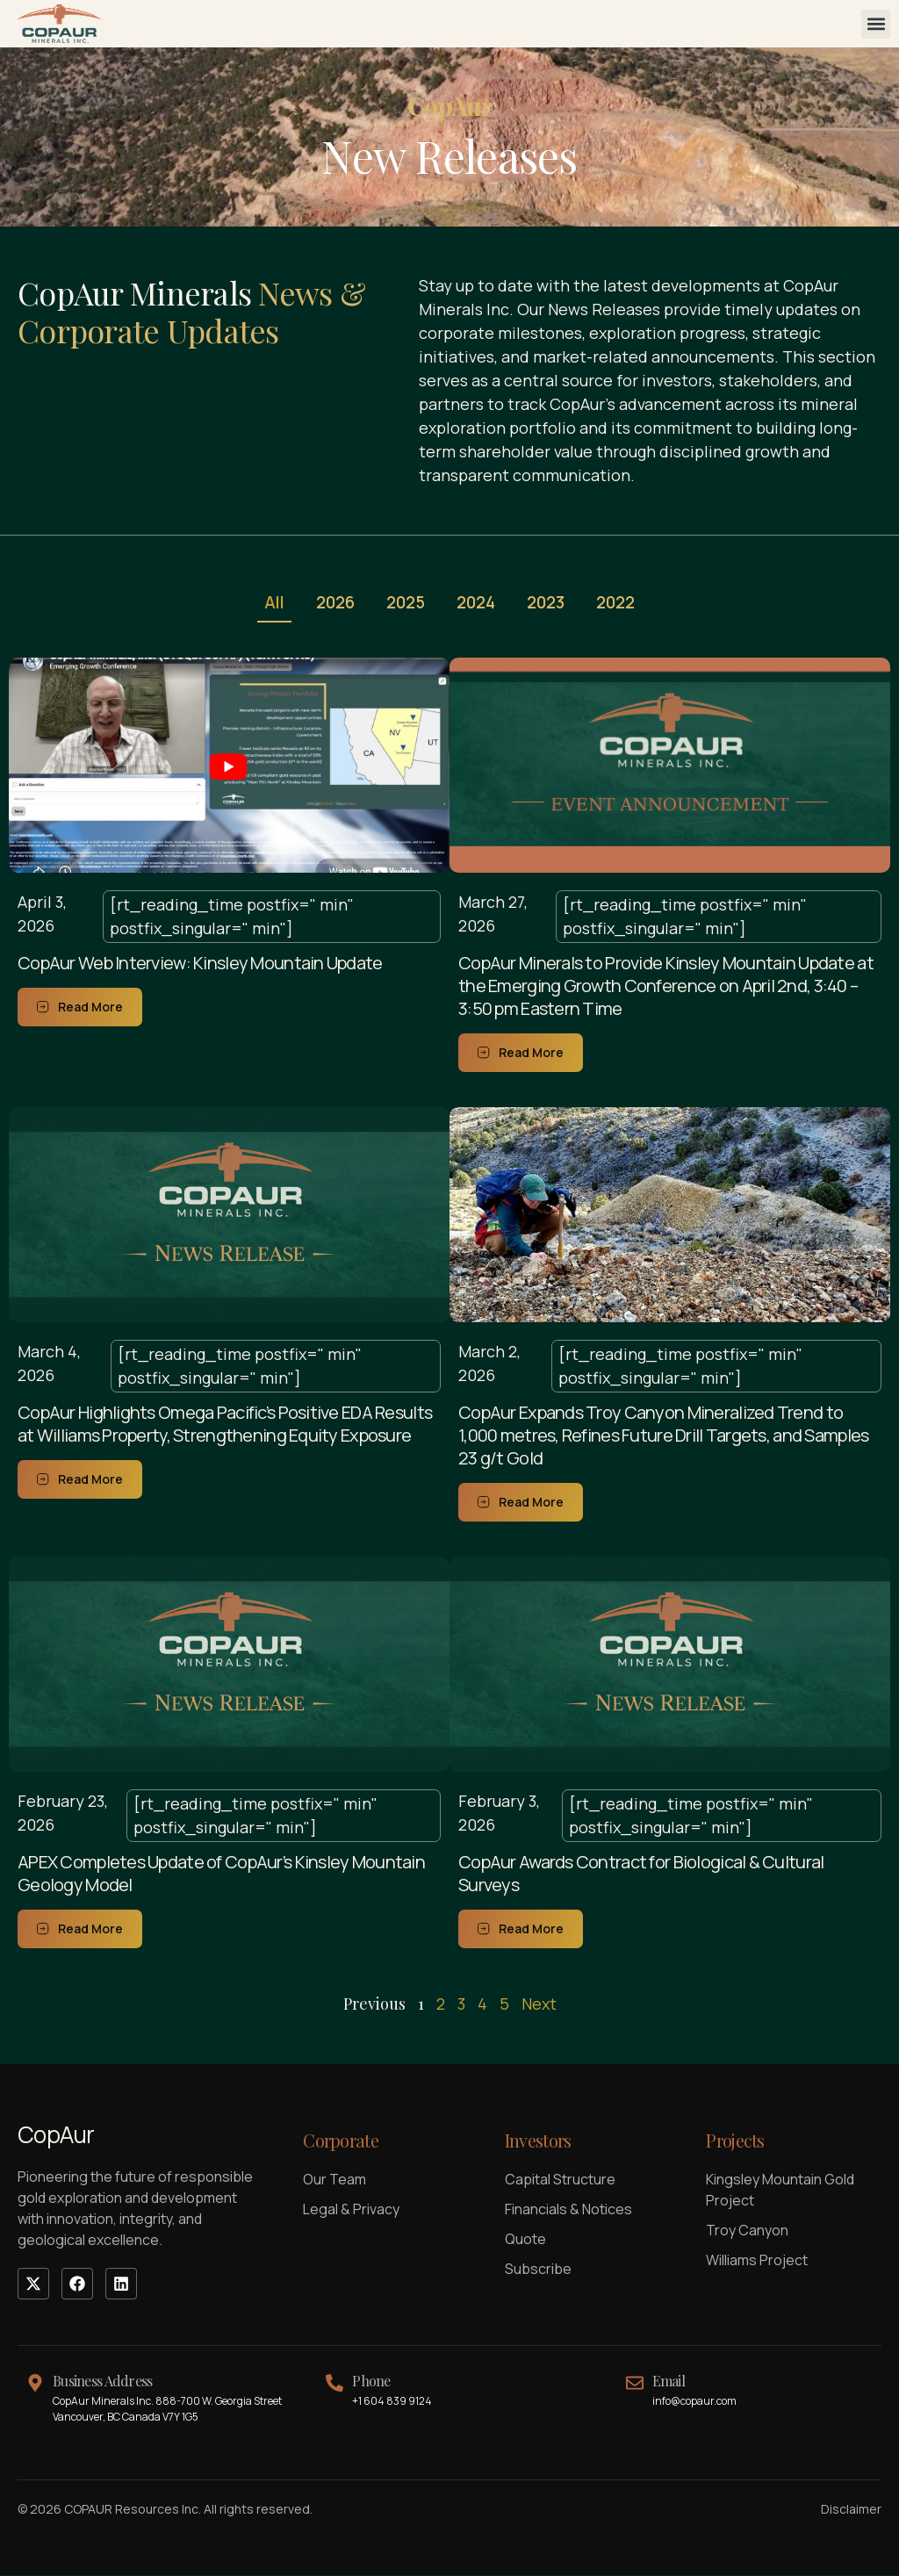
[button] (875, 24)
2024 (478, 603)
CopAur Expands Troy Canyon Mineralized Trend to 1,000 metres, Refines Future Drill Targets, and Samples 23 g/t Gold (663, 1436)
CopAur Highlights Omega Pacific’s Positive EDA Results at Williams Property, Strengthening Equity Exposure (225, 1424)
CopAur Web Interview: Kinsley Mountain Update (200, 963)
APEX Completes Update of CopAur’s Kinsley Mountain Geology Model (221, 1874)
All (266, 603)
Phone (371, 2381)
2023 (551, 603)
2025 (404, 603)
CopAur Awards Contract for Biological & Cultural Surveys (640, 1874)
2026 (330, 603)
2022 (624, 603)
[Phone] (334, 2383)
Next (539, 2004)
